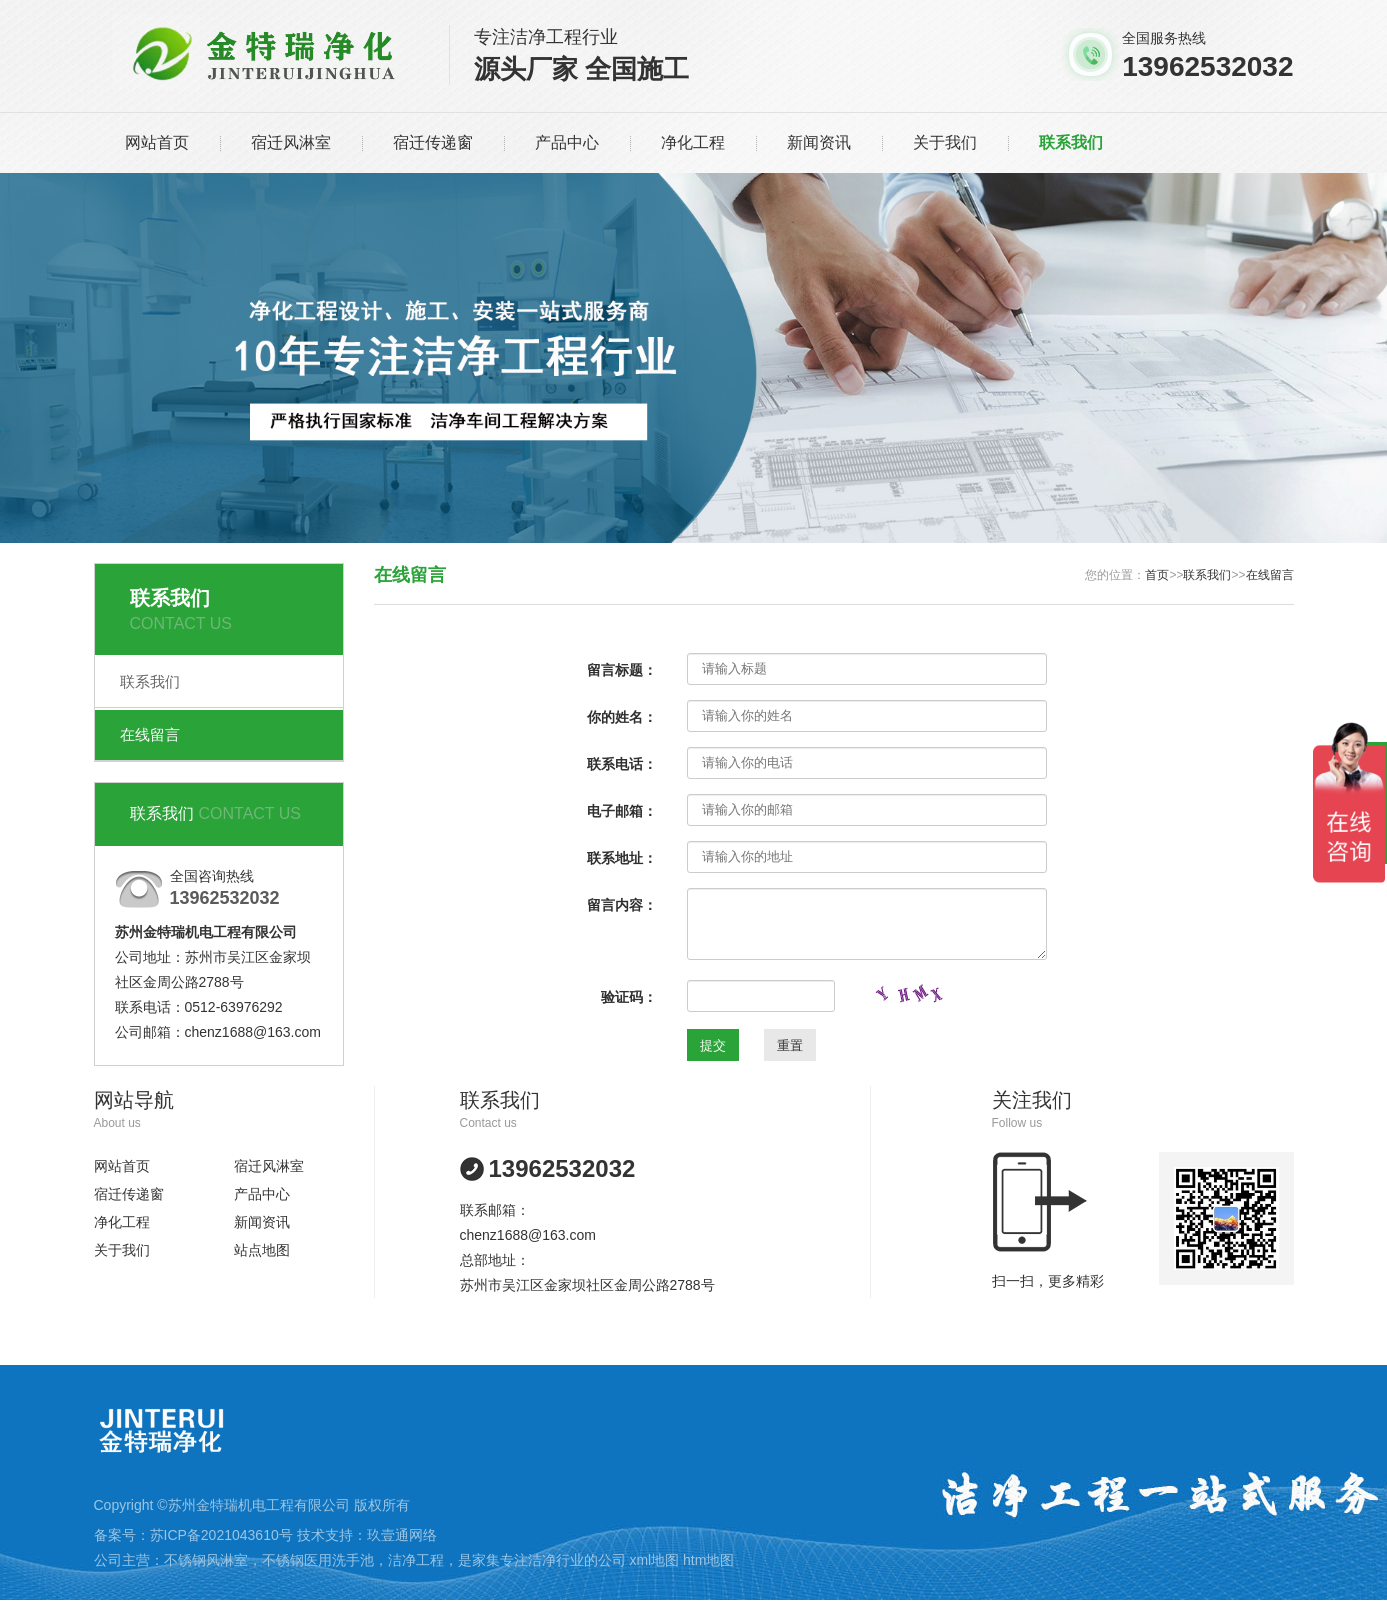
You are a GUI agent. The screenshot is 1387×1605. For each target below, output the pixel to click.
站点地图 (262, 1250)
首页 (1157, 575)
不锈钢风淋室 (206, 1560)
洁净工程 (416, 1560)
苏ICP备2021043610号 (221, 1535)
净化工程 (693, 142)
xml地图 (654, 1560)
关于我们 (945, 142)
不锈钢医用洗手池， (325, 1560)
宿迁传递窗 (433, 142)
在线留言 (150, 734)
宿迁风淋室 (291, 142)
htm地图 (708, 1560)
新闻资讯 (819, 142)
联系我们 (1071, 142)
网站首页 (157, 142)
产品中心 (567, 142)
